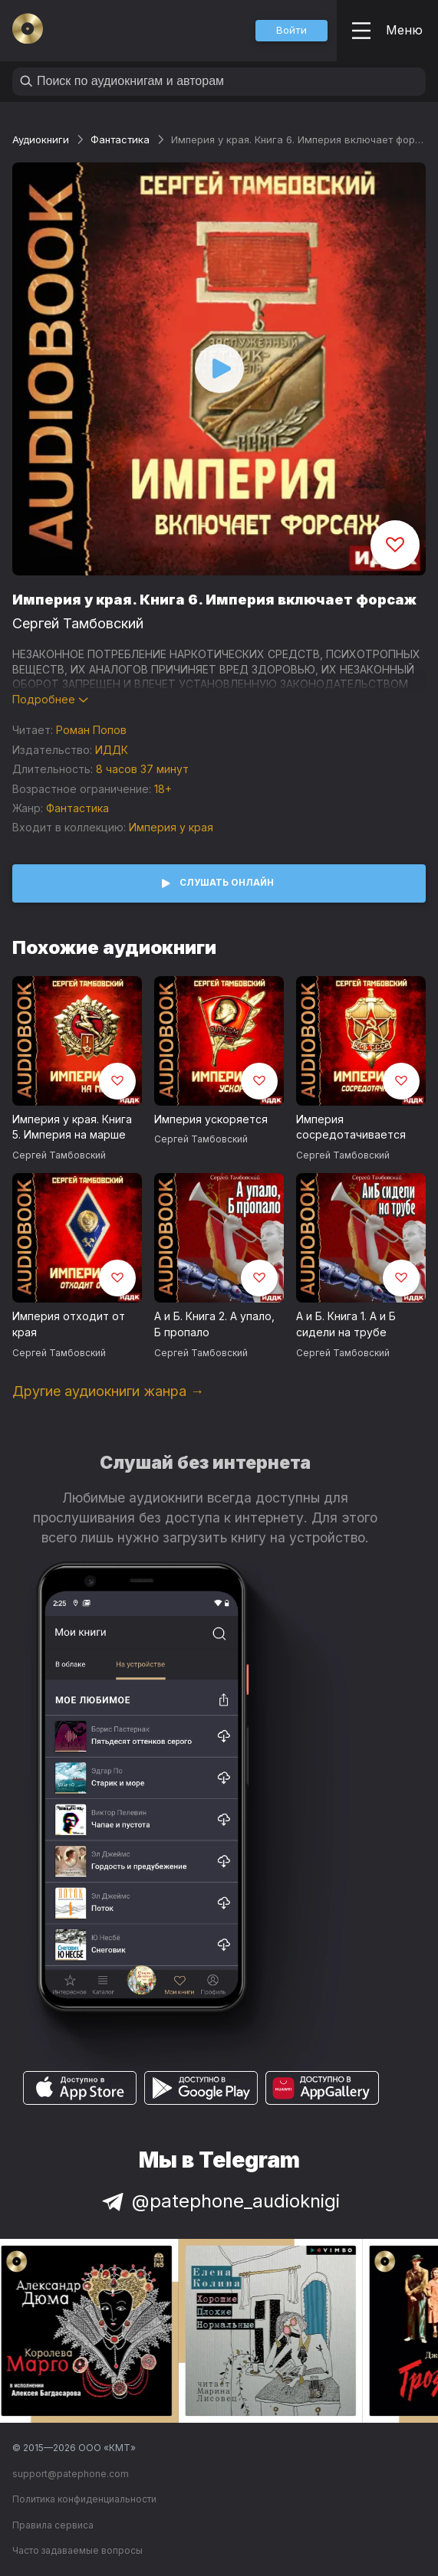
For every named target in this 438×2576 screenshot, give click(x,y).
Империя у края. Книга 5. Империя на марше (72, 1127)
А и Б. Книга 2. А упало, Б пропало (214, 1324)
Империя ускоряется (211, 1119)
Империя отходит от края (68, 1324)
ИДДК (111, 749)
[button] (291, 30)
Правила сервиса (53, 2525)
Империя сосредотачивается (351, 1127)
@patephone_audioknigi (219, 2201)
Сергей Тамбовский (77, 623)
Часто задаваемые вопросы (77, 2550)
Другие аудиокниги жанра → (108, 1391)
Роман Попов (91, 729)
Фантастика (120, 139)
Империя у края (171, 827)
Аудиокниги (40, 139)
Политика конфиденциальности (84, 2499)
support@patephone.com (70, 2473)
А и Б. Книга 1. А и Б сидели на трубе (346, 1324)
